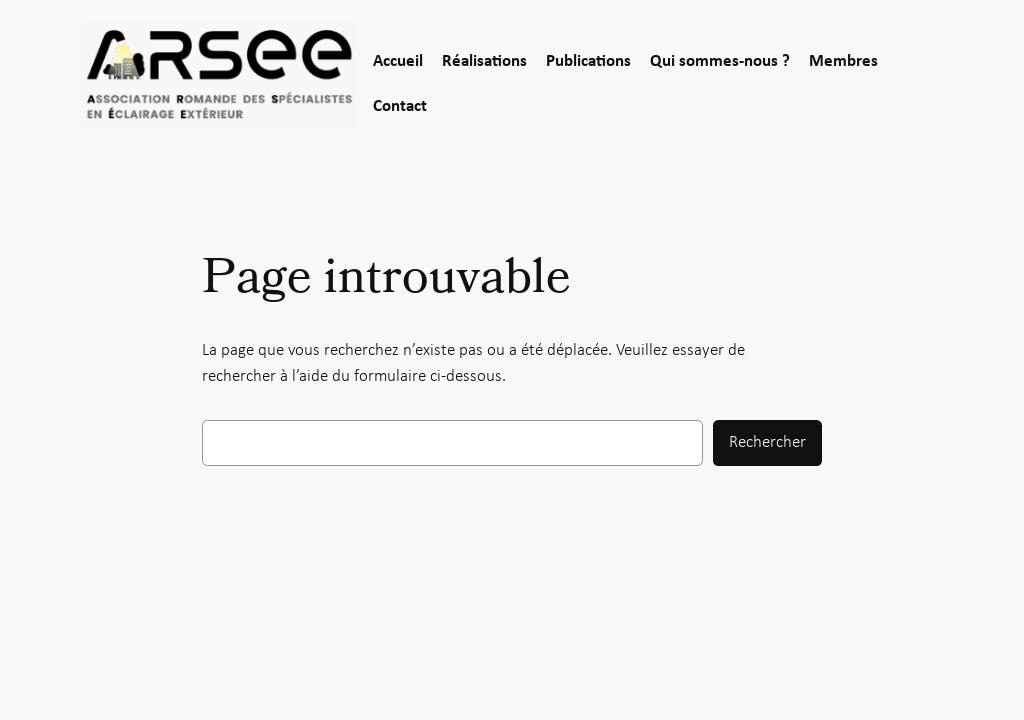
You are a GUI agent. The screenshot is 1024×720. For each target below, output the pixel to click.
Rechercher (767, 442)
